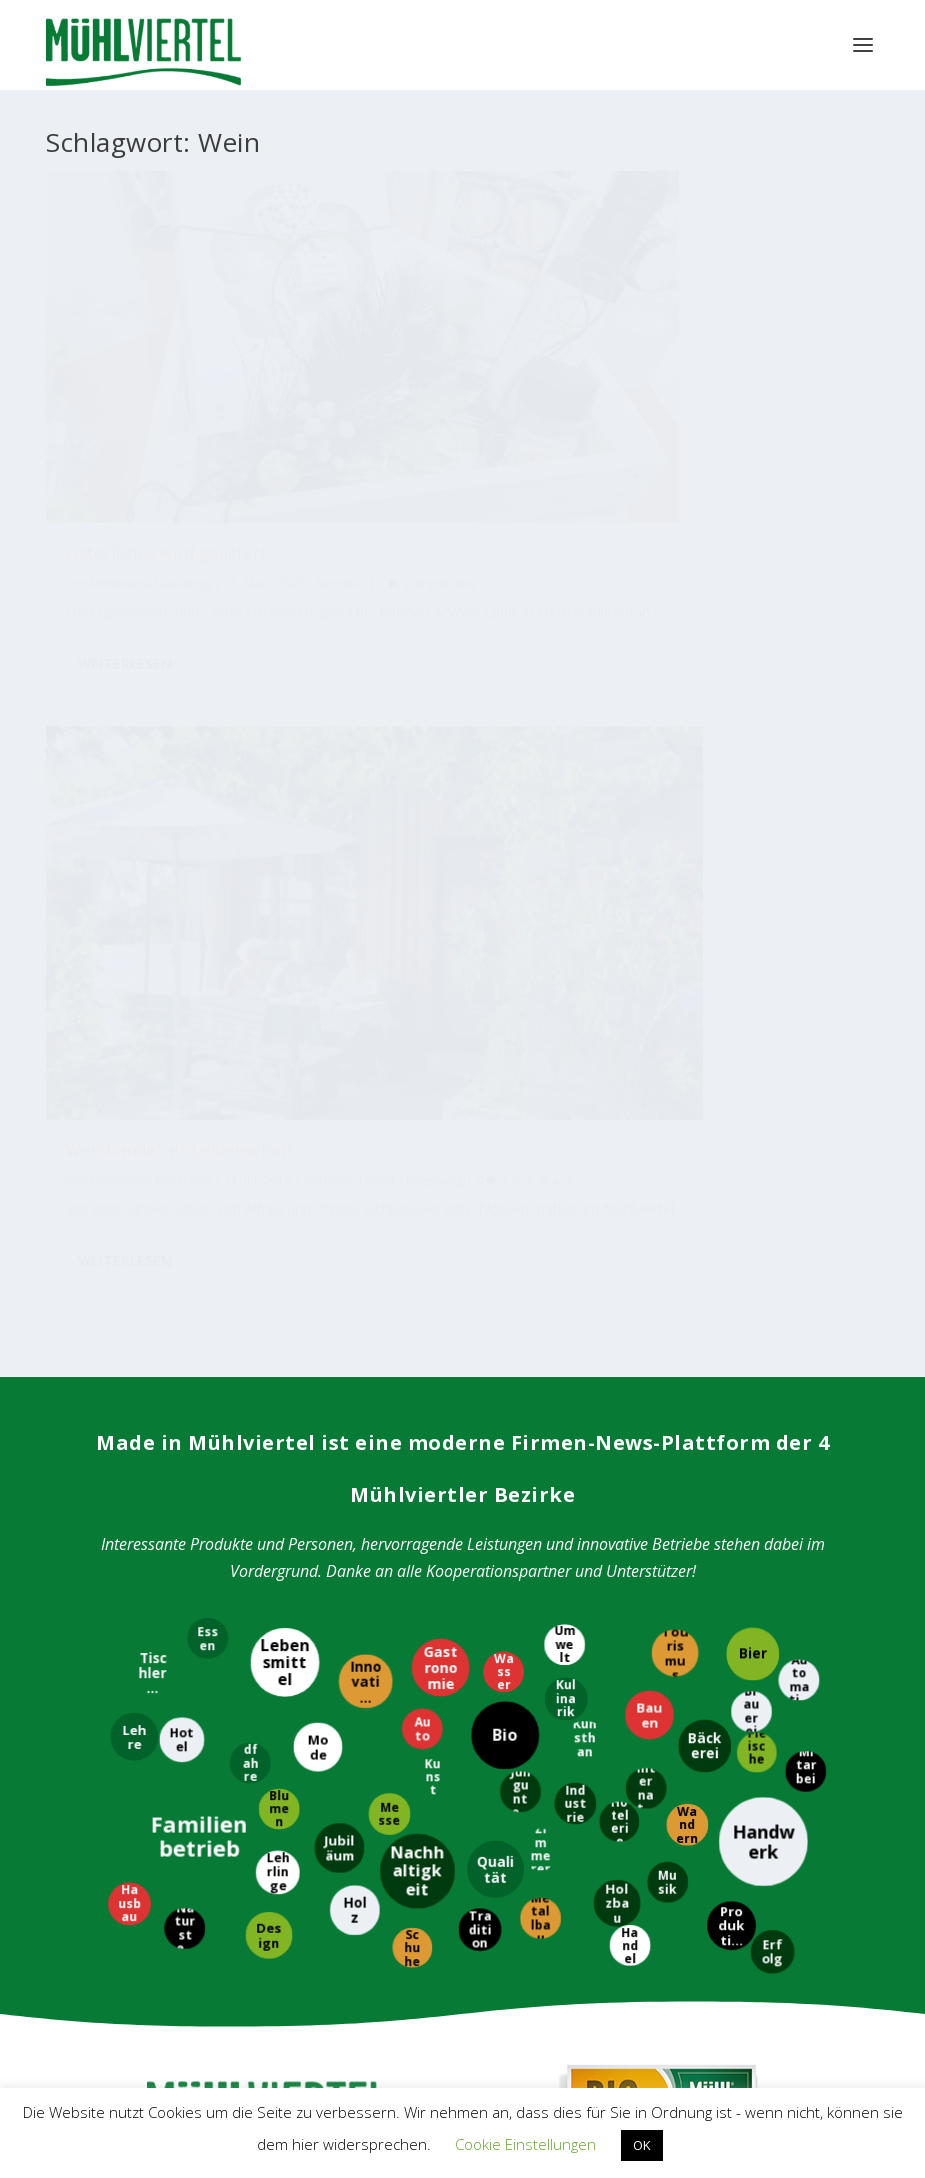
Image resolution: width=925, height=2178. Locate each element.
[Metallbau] (541, 1229)
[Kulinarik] (564, 1009)
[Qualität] (494, 1181)
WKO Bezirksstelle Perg (185, 1931)
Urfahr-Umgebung (500, 428)
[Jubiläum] (338, 1160)
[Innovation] (366, 993)
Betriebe (131, 409)
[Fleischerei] (758, 1065)
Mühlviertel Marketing (150, 387)
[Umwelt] (562, 956)
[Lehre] (135, 1048)
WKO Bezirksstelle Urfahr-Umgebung (228, 1998)
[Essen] (207, 949)
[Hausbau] (129, 1214)
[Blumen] (279, 1119)
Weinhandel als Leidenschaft (412, 367)
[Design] (267, 1246)
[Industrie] (576, 1116)
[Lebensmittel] (285, 973)
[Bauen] (647, 1027)
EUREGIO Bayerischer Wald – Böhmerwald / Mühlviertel (616, 1898)
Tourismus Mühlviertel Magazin (268, 1518)
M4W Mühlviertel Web (658, 1712)
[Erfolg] (772, 1262)
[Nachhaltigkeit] (418, 1182)
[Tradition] (480, 1240)
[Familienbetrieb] (200, 1146)
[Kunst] (433, 1088)
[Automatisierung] (797, 991)
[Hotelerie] (620, 1133)
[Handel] (630, 1256)
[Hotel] (181, 1050)
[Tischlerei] (151, 985)
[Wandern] (688, 1137)
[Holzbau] (615, 1214)
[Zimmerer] (540, 1160)
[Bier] (752, 964)
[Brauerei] (749, 1023)
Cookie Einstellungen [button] (525, 2144)
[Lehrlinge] (277, 1183)
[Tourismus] (675, 965)
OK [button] (642, 2145)
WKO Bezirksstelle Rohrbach (201, 1964)
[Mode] (318, 1058)
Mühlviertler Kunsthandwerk (267, 1712)
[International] (646, 1099)
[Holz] (356, 1222)
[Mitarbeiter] (806, 1083)
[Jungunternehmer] (521, 1103)
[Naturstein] (183, 1240)
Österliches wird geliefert (166, 357)
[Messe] (388, 1125)
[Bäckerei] (705, 1058)
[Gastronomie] (441, 979)
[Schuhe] (412, 1258)
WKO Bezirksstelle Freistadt (198, 1897)
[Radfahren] (249, 1075)
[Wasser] (502, 984)
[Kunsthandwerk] (585, 1054)
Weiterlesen (125, 535)
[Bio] (505, 1048)
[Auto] (422, 1040)
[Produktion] (730, 1238)
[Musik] (668, 1193)
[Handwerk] (761, 1153)
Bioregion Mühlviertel (658, 1519)
